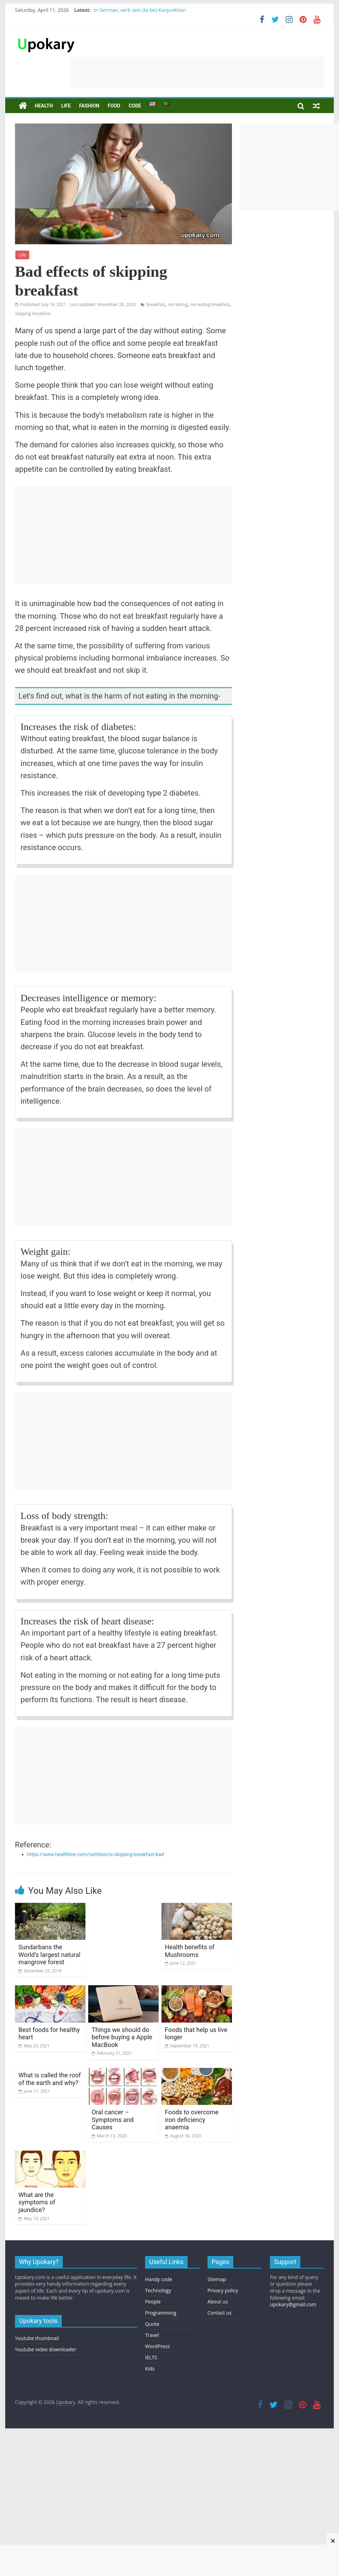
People (153, 2301)
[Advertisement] (197, 72)
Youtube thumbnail (37, 2338)
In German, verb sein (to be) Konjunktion (140, 10)
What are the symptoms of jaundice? (36, 2202)
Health (44, 106)
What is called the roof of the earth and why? (49, 2078)
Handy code (158, 2279)
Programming (160, 2312)
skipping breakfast (33, 314)
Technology (158, 2290)
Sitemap (217, 2279)
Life (66, 106)
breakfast (155, 304)
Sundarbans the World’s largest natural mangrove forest (49, 1954)
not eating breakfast (209, 304)
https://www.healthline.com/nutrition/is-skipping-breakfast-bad (95, 1854)
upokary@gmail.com (293, 2304)
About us (218, 2301)
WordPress (157, 2346)
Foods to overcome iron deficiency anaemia (192, 2119)
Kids (150, 2368)
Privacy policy (223, 2290)
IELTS (151, 2357)
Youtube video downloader (45, 2349)
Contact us (220, 2312)
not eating (178, 304)
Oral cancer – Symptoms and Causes (113, 2119)
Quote (152, 2324)
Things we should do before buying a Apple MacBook (122, 2037)
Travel (152, 2335)
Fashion (89, 106)
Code (135, 106)
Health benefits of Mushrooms (189, 1950)
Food (114, 106)
